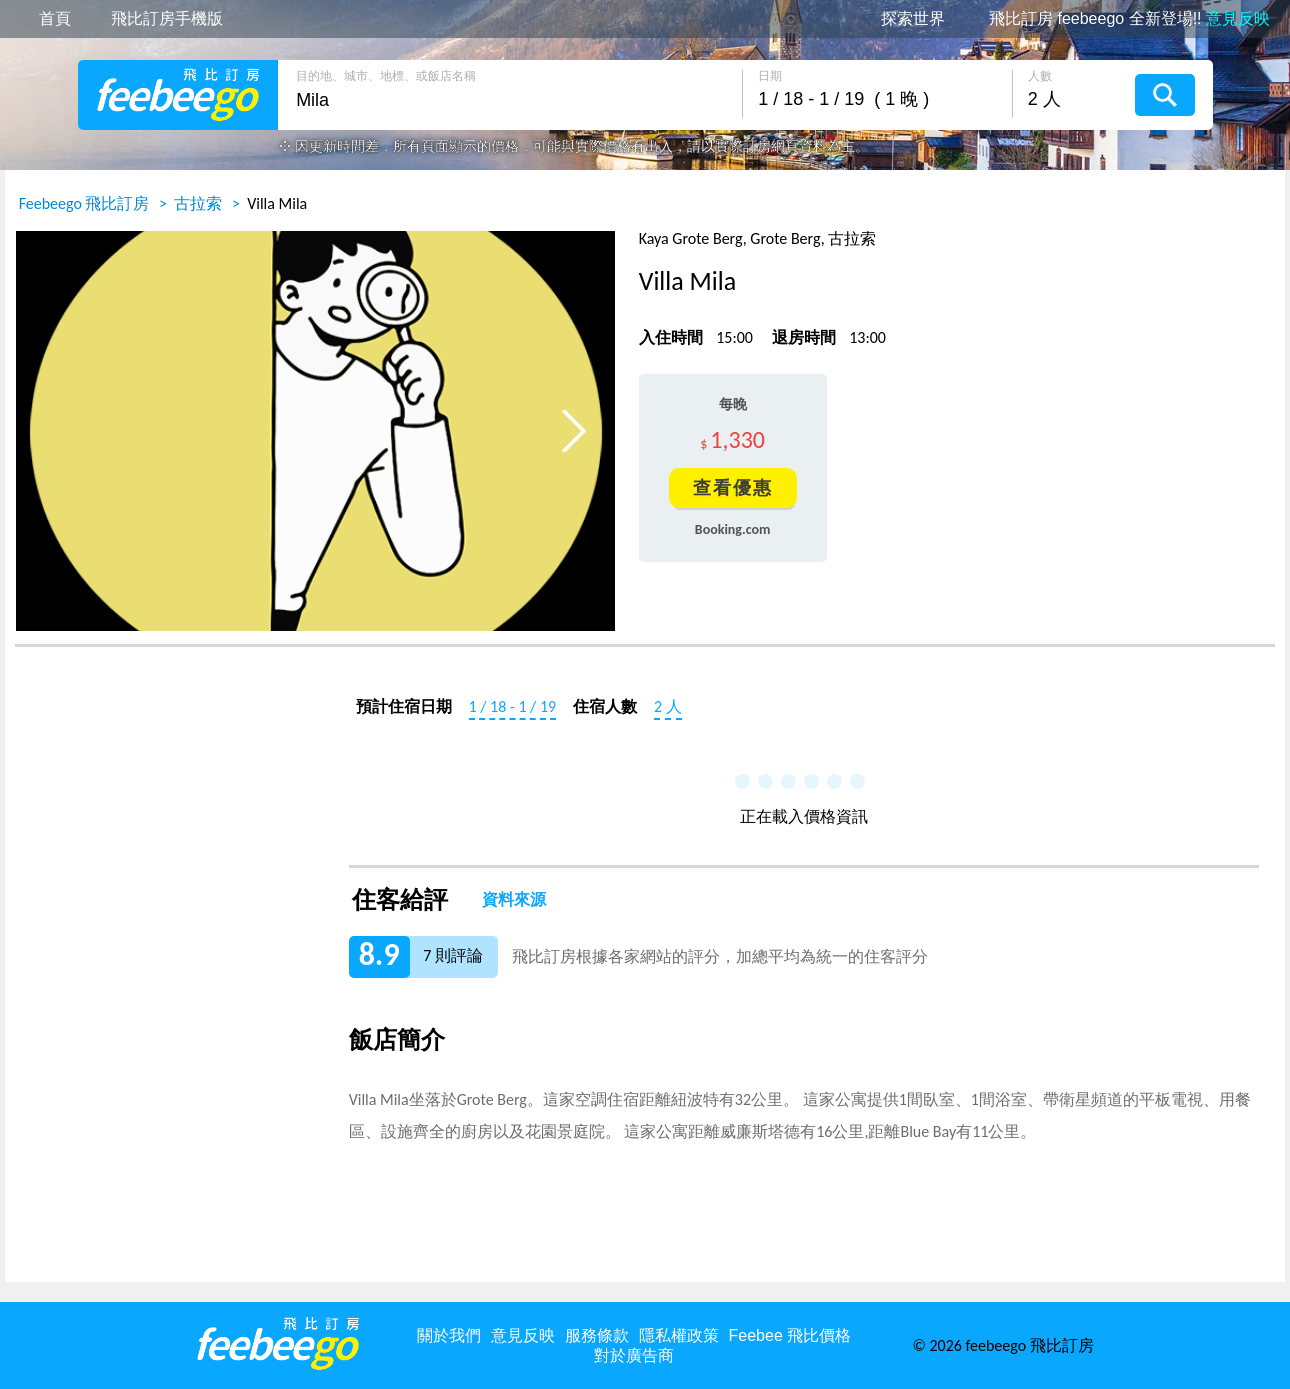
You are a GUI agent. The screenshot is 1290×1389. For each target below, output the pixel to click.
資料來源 (514, 900)
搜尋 (1165, 95)
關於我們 (449, 1335)
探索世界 (913, 19)
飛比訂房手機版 (167, 19)
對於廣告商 (634, 1355)
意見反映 (523, 1335)
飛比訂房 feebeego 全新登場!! (1129, 19)
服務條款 (597, 1335)
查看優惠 (733, 488)
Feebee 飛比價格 (790, 1335)
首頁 (55, 19)
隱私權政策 (679, 1335)
